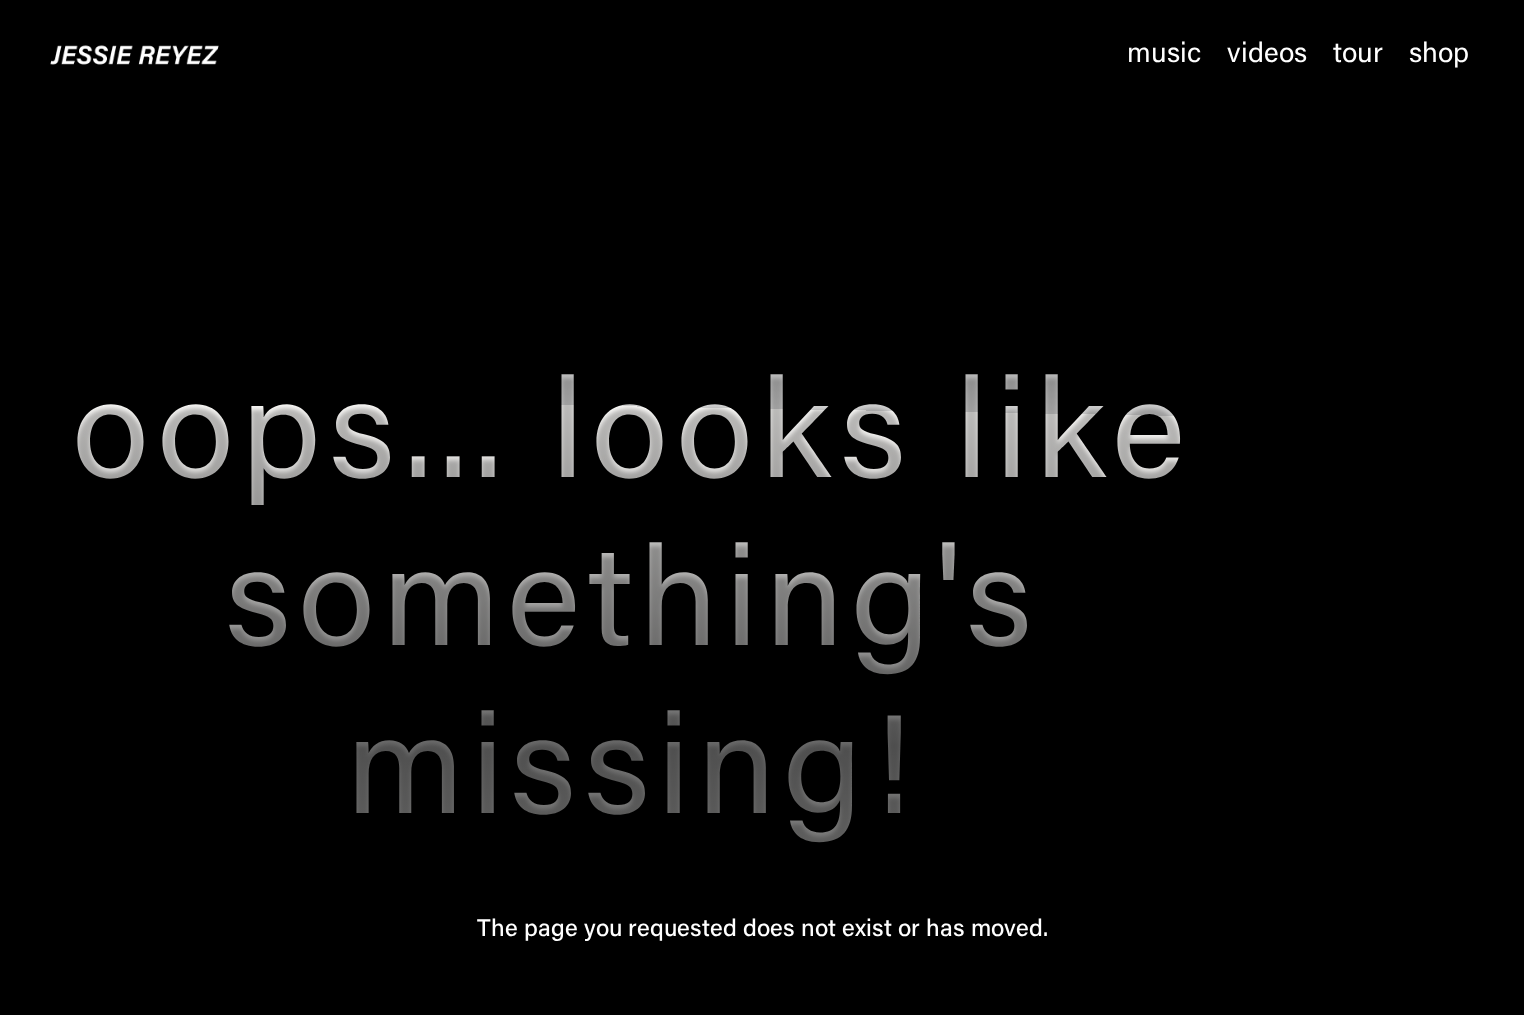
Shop (1439, 55)
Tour (1358, 55)
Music (1164, 55)
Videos (1267, 55)
